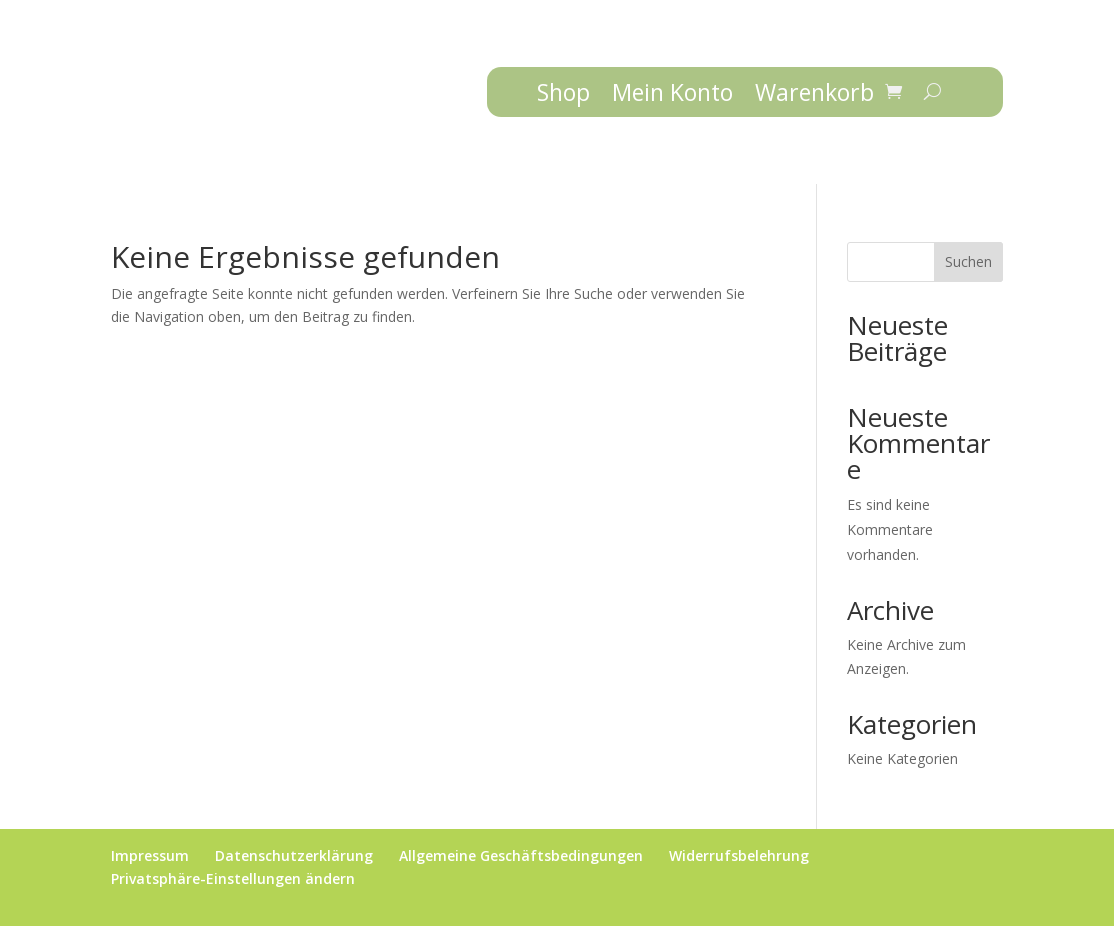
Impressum (150, 855)
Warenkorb (814, 96)
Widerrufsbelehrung (739, 855)
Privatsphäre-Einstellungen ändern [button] (233, 878)
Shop (563, 96)
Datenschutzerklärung (294, 855)
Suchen (968, 261)
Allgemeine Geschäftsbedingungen (521, 855)
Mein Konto (672, 96)
